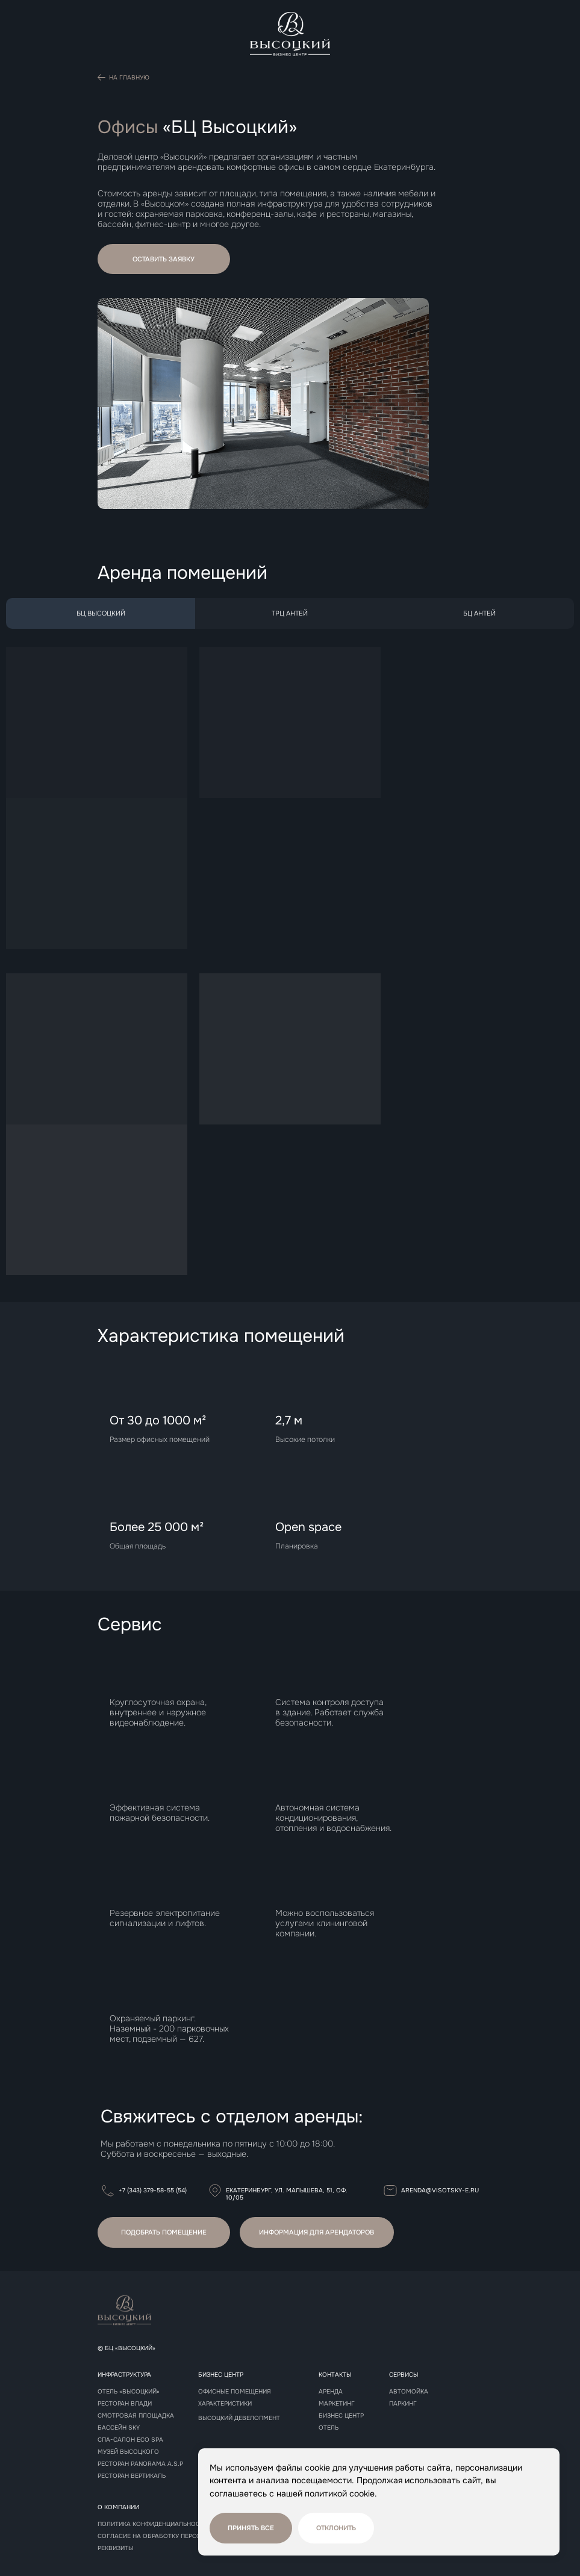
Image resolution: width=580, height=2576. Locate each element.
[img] (289, 34)
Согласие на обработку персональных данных (177, 2536)
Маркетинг (337, 2403)
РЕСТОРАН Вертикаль (132, 2476)
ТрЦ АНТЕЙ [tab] (290, 613)
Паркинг (403, 2403)
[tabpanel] (290, 965)
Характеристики (225, 2403)
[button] (164, 259)
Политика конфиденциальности (153, 2524)
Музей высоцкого (128, 2452)
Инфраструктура (124, 2374)
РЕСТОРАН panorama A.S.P (140, 2464)
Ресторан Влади (125, 2403)
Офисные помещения (234, 2391)
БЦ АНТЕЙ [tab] (479, 613)
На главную (129, 77)
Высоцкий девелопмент (239, 2418)
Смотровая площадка (136, 2415)
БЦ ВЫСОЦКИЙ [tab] (100, 613)
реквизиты (115, 2548)
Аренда (331, 2391)
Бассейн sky (119, 2427)
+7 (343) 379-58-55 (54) (153, 2190)
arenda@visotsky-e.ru (440, 2190)
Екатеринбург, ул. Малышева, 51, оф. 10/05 (287, 2193)
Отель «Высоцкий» (129, 2391)
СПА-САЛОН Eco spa (130, 2439)
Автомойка (408, 2391)
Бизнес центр (341, 2415)
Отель (328, 2427)
